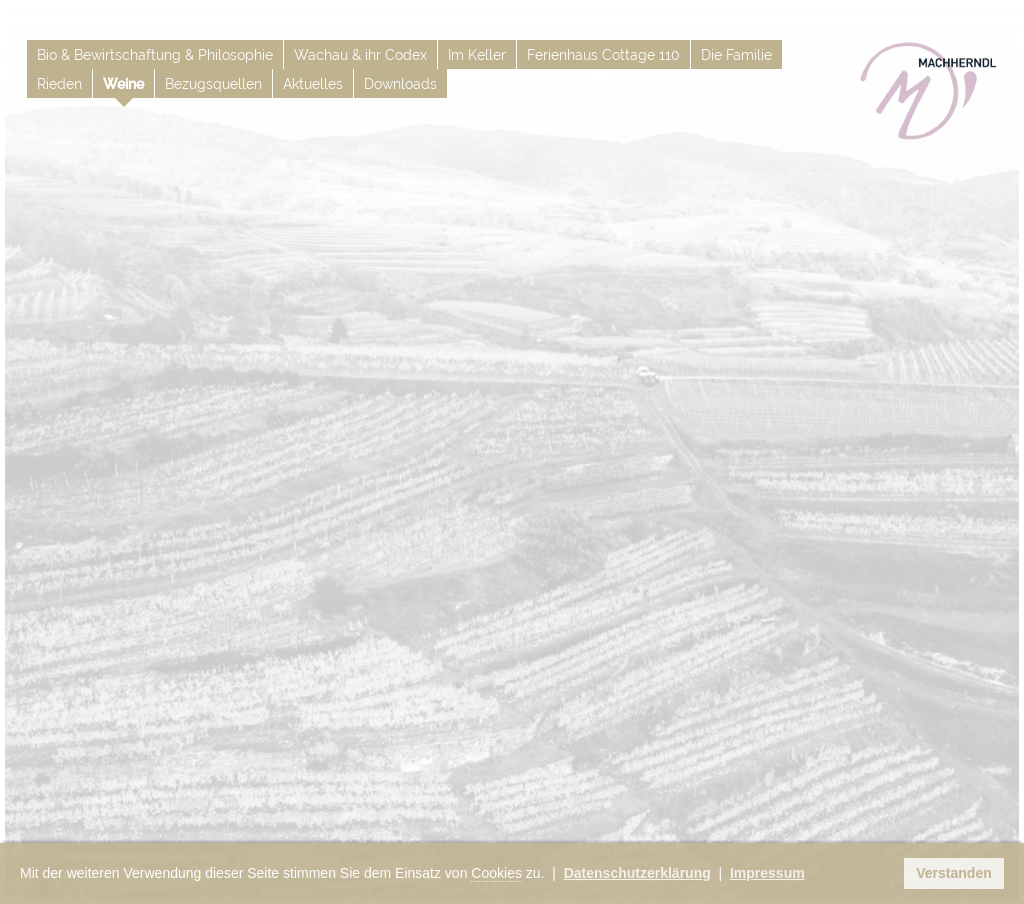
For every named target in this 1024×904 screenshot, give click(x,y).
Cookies (496, 873)
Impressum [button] (767, 873)
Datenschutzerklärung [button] (637, 873)
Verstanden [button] (953, 873)
